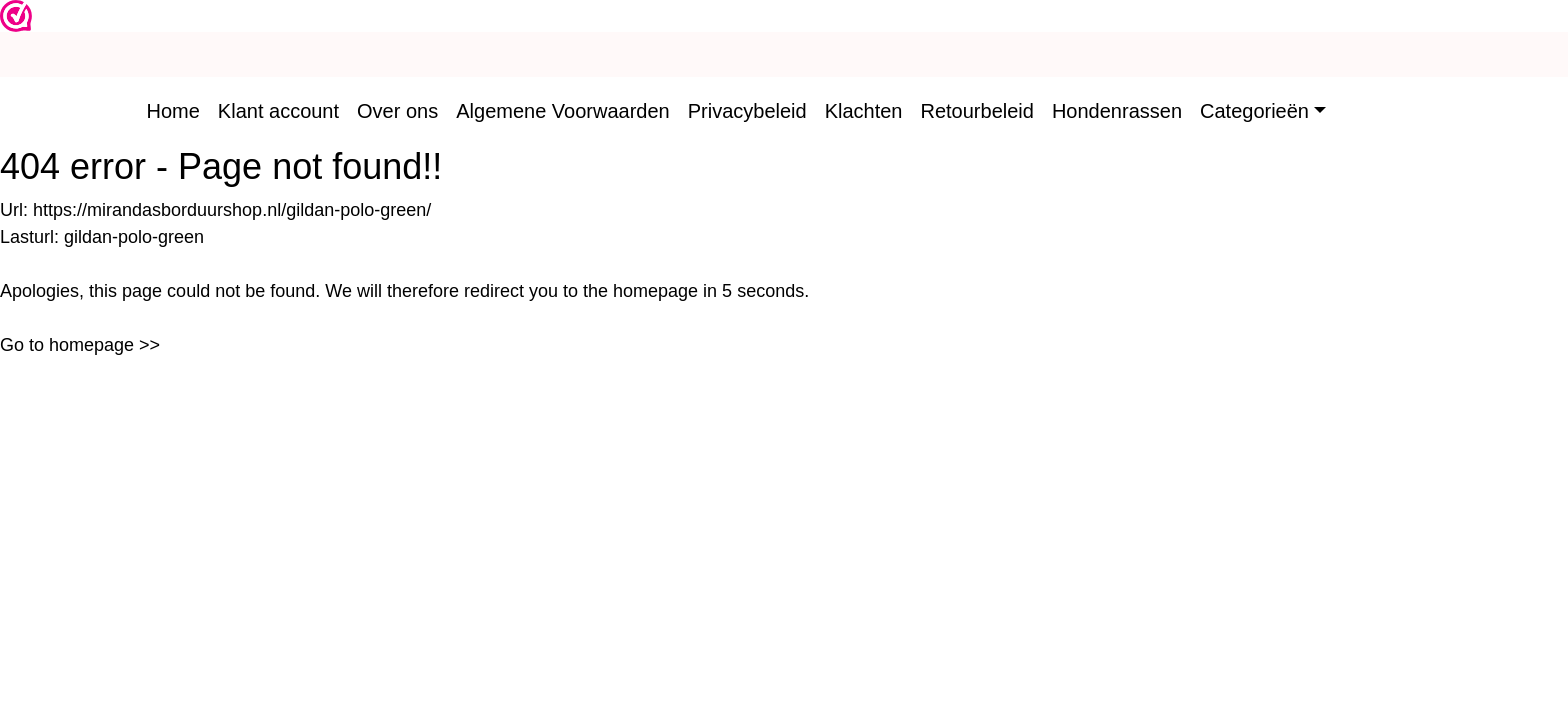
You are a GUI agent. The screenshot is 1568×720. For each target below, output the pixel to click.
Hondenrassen (1117, 111)
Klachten (864, 111)
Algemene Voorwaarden (562, 111)
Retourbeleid (977, 111)
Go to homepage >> (80, 345)
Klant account (278, 111)
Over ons (397, 111)
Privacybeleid (747, 111)
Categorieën (1254, 111)
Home (173, 111)
